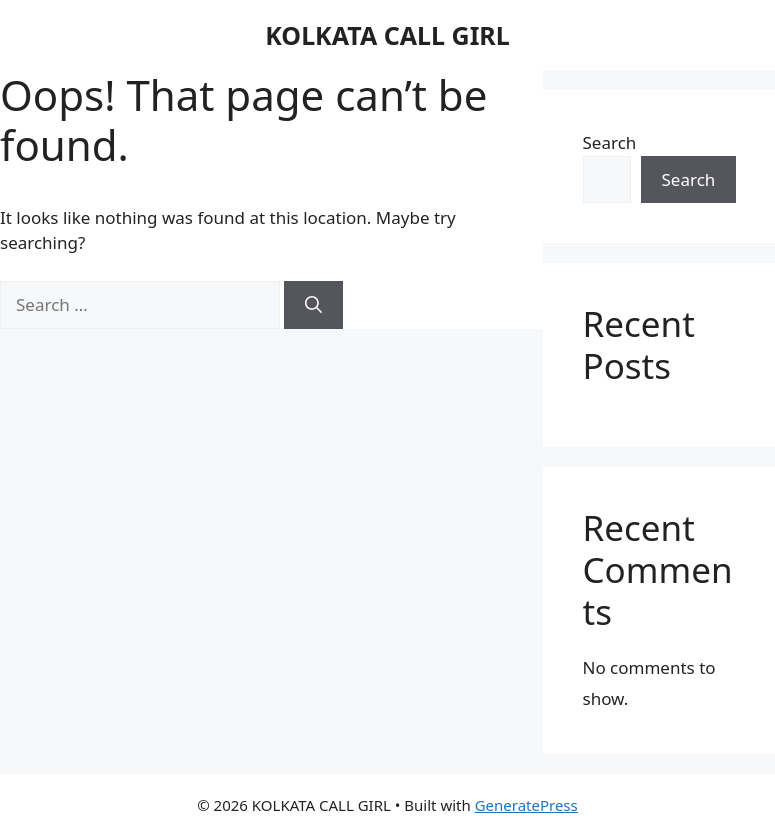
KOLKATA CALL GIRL (387, 35)
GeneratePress (526, 805)
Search (610, 142)
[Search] (313, 305)
